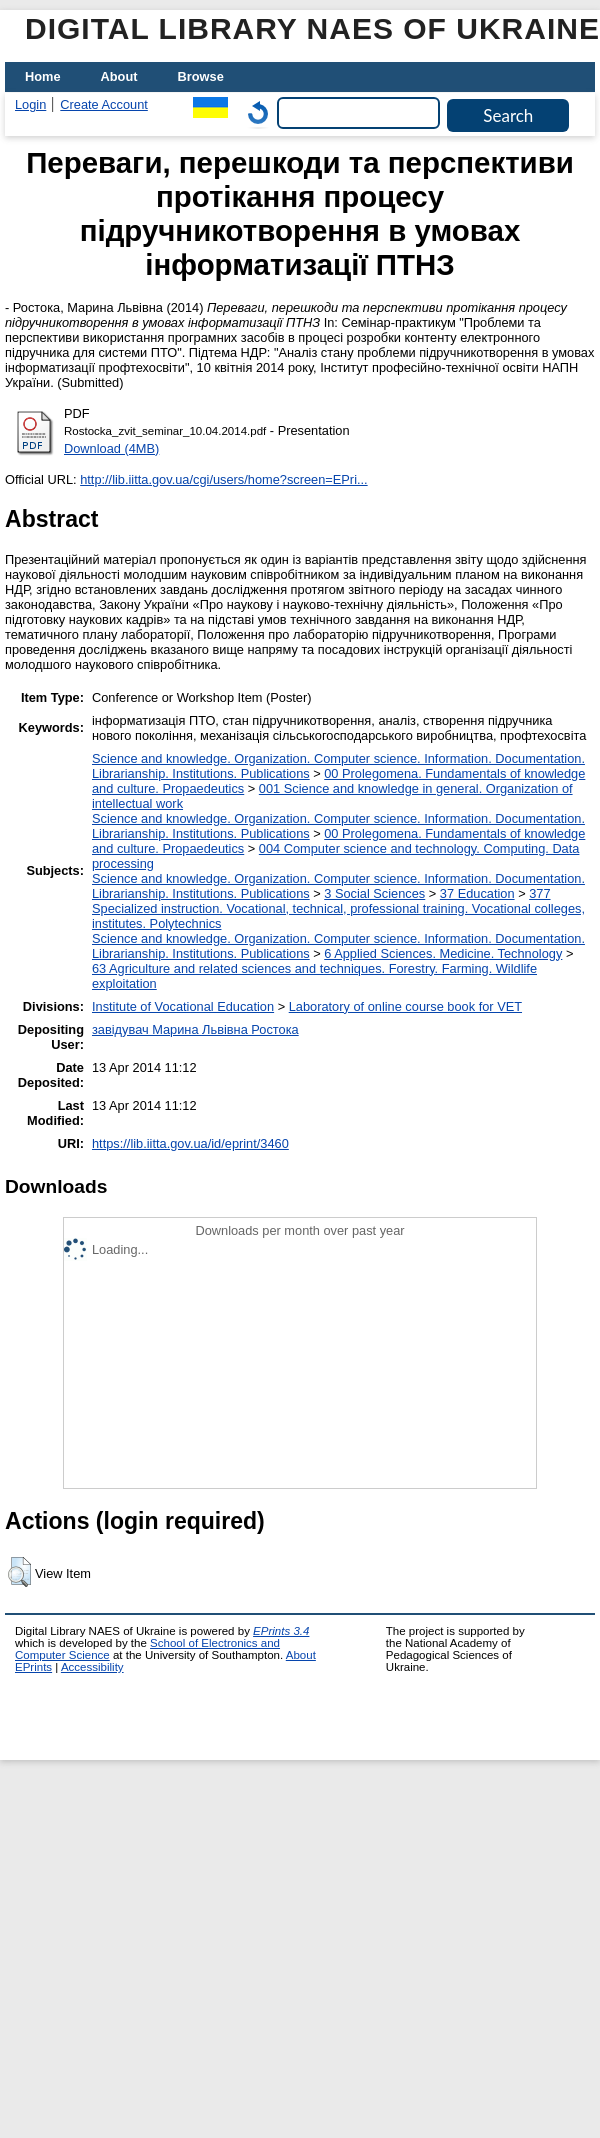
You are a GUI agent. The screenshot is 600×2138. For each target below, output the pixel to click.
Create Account (104, 104)
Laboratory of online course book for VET (405, 1006)
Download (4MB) (111, 448)
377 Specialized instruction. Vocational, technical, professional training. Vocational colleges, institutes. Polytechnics (338, 908)
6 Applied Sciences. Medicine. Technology (443, 953)
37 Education (477, 893)
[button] (19, 1572)
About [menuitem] (119, 76)
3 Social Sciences (374, 893)
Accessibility (92, 1667)
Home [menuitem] (43, 76)
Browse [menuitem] (201, 76)
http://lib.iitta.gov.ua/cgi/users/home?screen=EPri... (223, 479)
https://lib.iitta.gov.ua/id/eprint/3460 (190, 1143)
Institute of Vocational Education (183, 1006)
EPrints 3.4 (281, 1631)
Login (30, 104)
